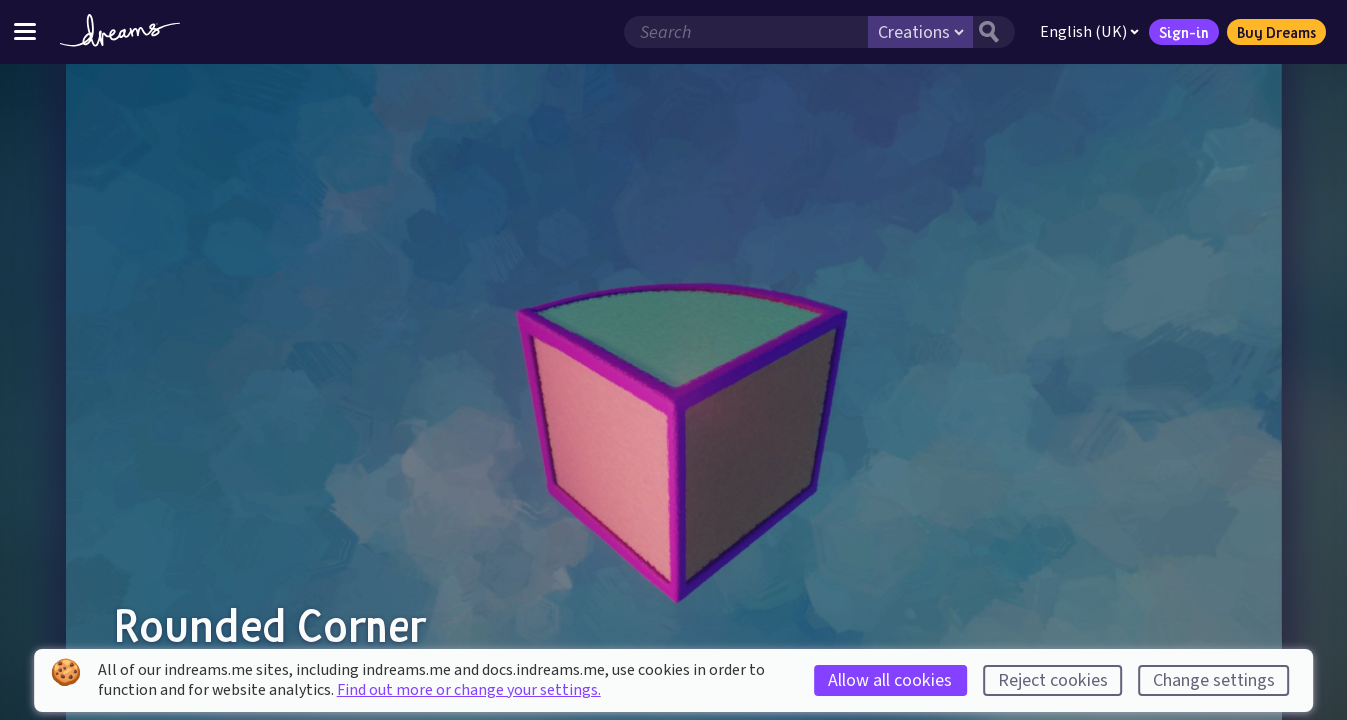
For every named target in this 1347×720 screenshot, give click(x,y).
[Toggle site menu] (25, 31)
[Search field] (746, 32)
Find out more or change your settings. (469, 690)
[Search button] (994, 32)
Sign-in (1184, 32)
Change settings (1214, 680)
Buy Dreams (1276, 32)
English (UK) (1089, 32)
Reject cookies (1053, 680)
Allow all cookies (890, 680)
